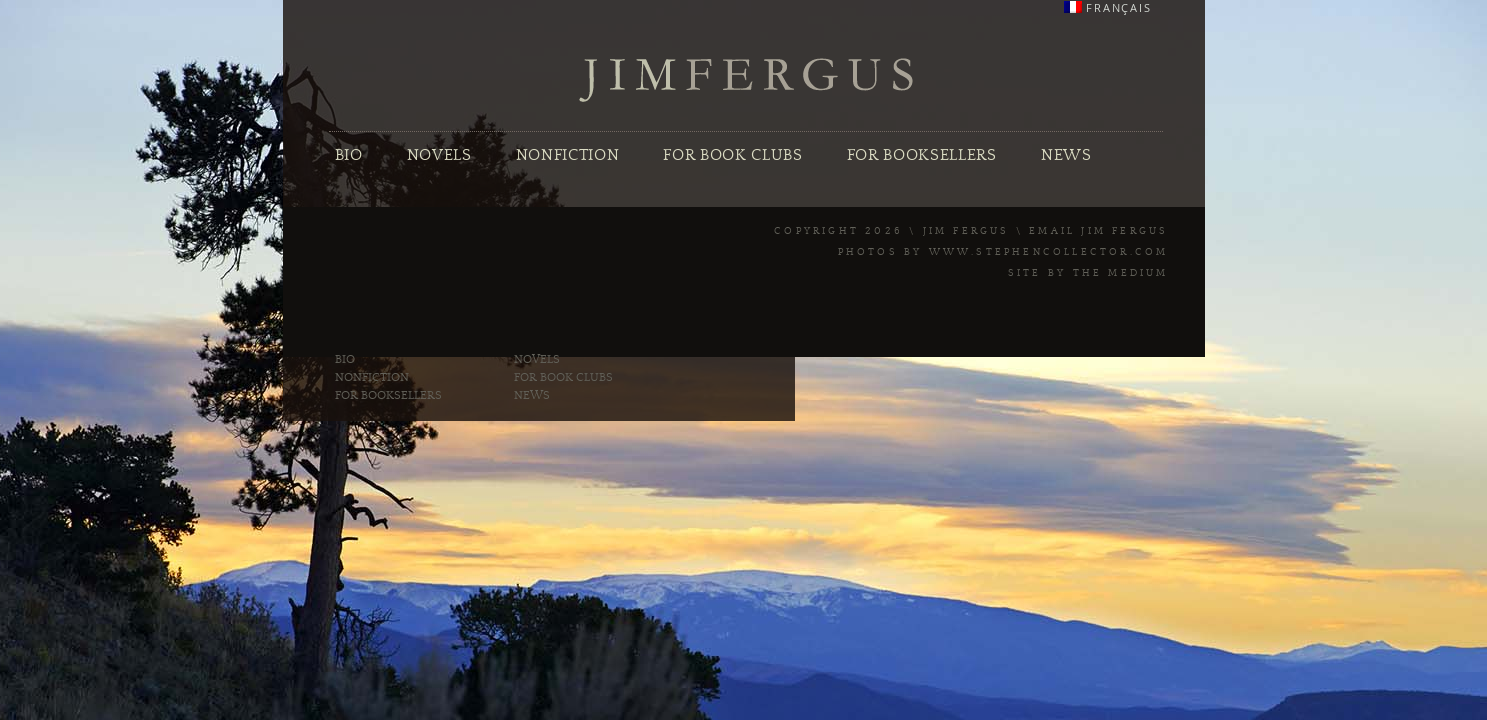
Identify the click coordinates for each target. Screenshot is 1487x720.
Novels (439, 155)
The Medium (1121, 273)
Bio (349, 155)
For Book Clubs (732, 155)
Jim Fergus (747, 80)
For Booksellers (922, 155)
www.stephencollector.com (1049, 252)
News (1066, 155)
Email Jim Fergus (1098, 231)
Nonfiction (568, 155)
